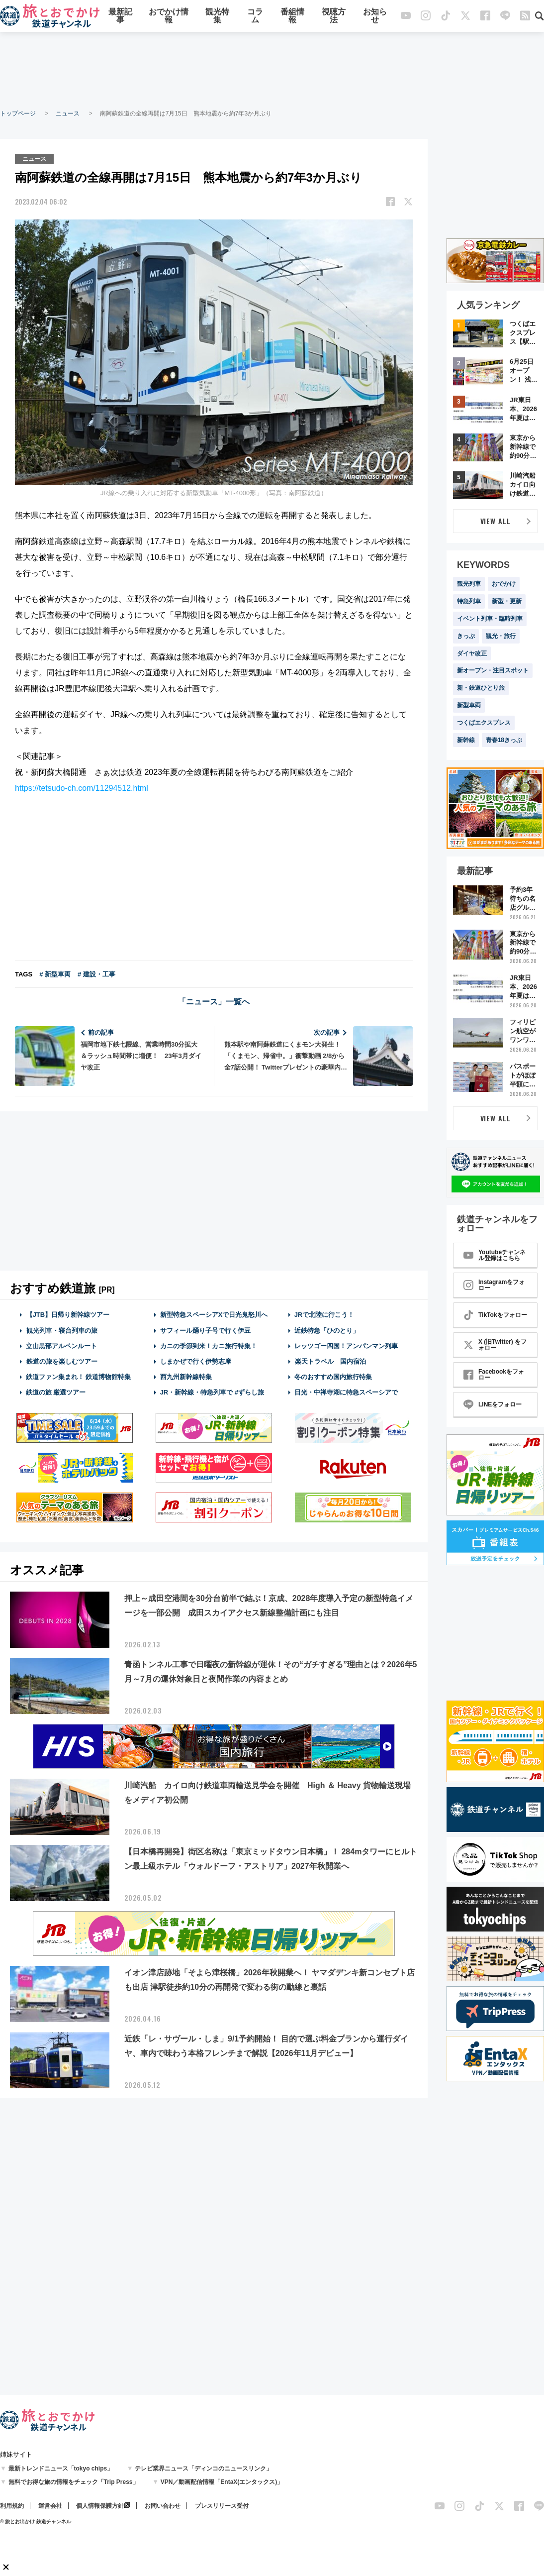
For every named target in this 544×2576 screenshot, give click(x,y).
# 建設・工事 (96, 974)
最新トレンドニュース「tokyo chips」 (60, 2468)
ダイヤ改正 (472, 653)
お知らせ (375, 16)
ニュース (68, 113)
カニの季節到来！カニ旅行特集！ (208, 1345)
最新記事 (120, 16)
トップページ (18, 113)
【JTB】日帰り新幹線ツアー (68, 1314)
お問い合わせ (163, 2505)
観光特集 (217, 16)
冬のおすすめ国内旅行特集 (333, 1377)
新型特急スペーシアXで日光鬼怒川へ (214, 1314)
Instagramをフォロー (494, 1285)
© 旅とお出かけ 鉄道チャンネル (35, 2521)
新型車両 (469, 705)
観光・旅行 (501, 636)
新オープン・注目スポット (493, 670)
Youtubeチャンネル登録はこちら (494, 1255)
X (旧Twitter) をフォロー (495, 1344)
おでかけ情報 (168, 16)
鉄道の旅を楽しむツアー (61, 1361)
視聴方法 (334, 16)
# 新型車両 (55, 974)
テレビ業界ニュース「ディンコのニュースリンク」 (203, 2468)
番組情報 (292, 16)
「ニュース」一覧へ (214, 1001)
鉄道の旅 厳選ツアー (56, 1392)
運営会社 (50, 2505)
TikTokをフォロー (495, 1315)
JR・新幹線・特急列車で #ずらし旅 (212, 1392)
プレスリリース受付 (222, 2505)
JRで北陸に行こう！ (324, 1314)
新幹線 (466, 740)
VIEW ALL (495, 521)
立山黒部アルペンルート (61, 1345)
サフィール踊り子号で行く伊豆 (205, 1330)
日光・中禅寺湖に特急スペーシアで (346, 1392)
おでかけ (504, 583)
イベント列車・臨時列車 (490, 618)
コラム (255, 16)
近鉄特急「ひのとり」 (326, 1330)
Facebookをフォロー (493, 1374)
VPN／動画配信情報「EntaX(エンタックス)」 (222, 2481)
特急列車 (469, 601)
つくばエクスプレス (484, 722)
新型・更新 (507, 601)
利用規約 (12, 2505)
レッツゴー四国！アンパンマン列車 (346, 1345)
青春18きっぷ (504, 740)
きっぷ (466, 636)
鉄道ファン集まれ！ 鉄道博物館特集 (78, 1377)
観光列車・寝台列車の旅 (61, 1330)
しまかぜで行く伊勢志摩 (195, 1361)
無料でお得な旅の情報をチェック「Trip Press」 (73, 2481)
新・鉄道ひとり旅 (481, 687)
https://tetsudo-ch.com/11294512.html (81, 788)
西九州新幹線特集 (186, 1377)
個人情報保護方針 (100, 2505)
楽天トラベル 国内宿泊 (330, 1361)
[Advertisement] (272, 69)
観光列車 (469, 583)
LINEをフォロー (492, 1404)
